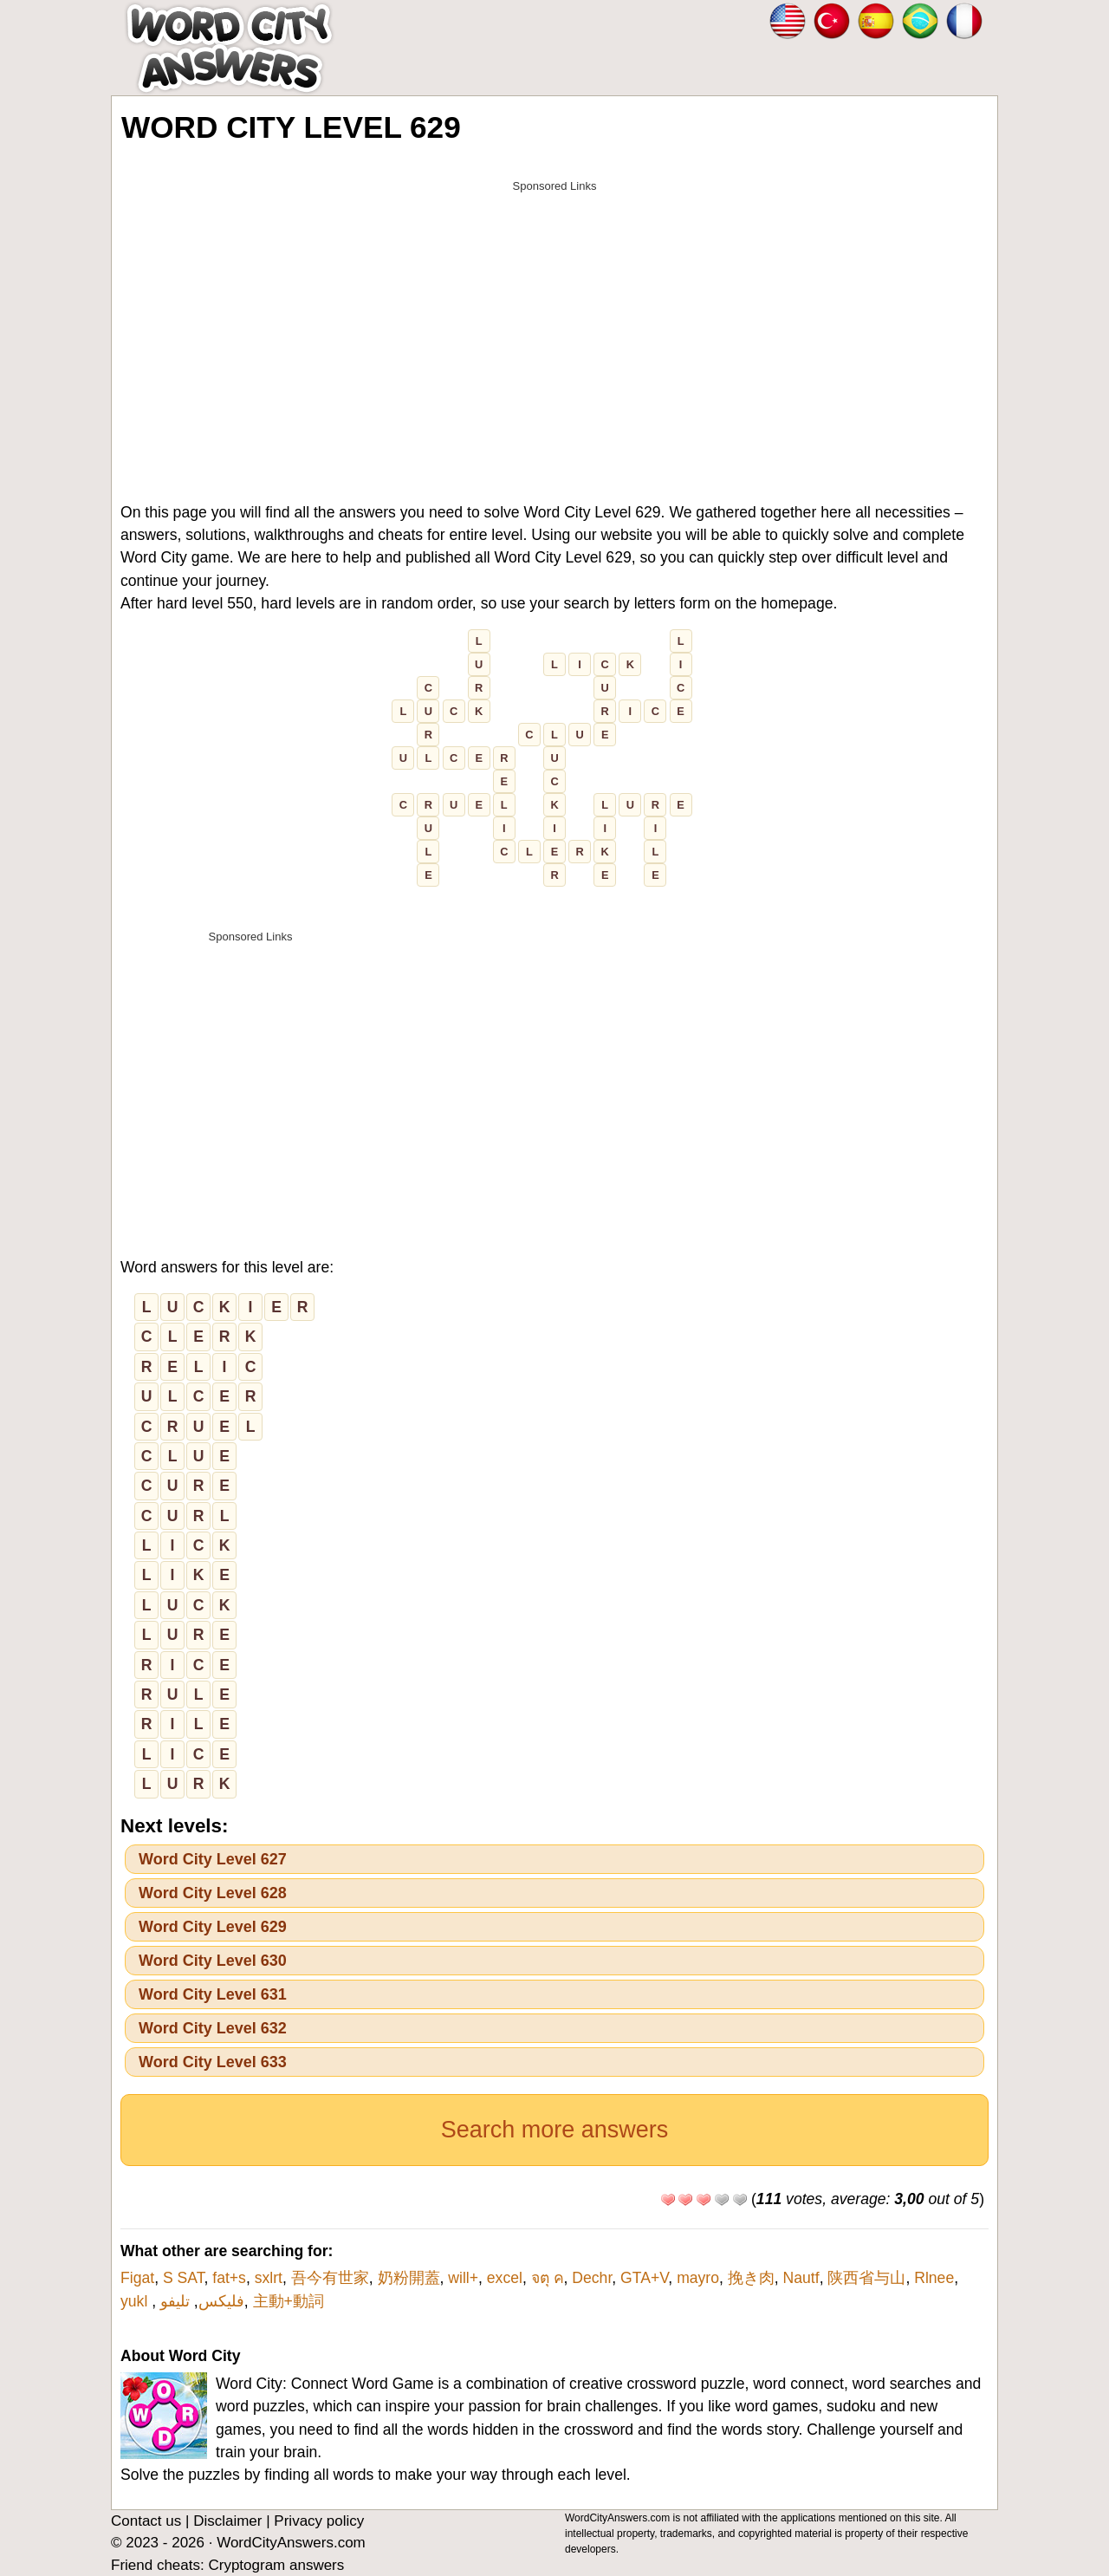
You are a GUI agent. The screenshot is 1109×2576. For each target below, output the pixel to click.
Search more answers (555, 2130)
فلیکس (221, 2301)
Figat (137, 2278)
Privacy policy (319, 2521)
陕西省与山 (866, 2278)
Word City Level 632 (213, 2028)
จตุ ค (547, 2278)
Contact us (146, 2521)
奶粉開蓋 (409, 2278)
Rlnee (934, 2278)
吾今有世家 (330, 2278)
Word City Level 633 (213, 2062)
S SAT (183, 2278)
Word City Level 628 (213, 1893)
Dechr (592, 2278)
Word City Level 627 (213, 1859)
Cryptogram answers (276, 2565)
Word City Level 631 (213, 1994)
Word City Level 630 (213, 1960)
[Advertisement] (554, 322)
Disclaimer (227, 2521)
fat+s (229, 2278)
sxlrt (268, 2278)
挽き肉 (751, 2278)
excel (504, 2278)
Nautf (801, 2278)
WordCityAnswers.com (291, 2542)
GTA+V (644, 2278)
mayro (698, 2278)
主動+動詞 (288, 2301)
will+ (463, 2278)
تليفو (175, 2301)
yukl (136, 2301)
